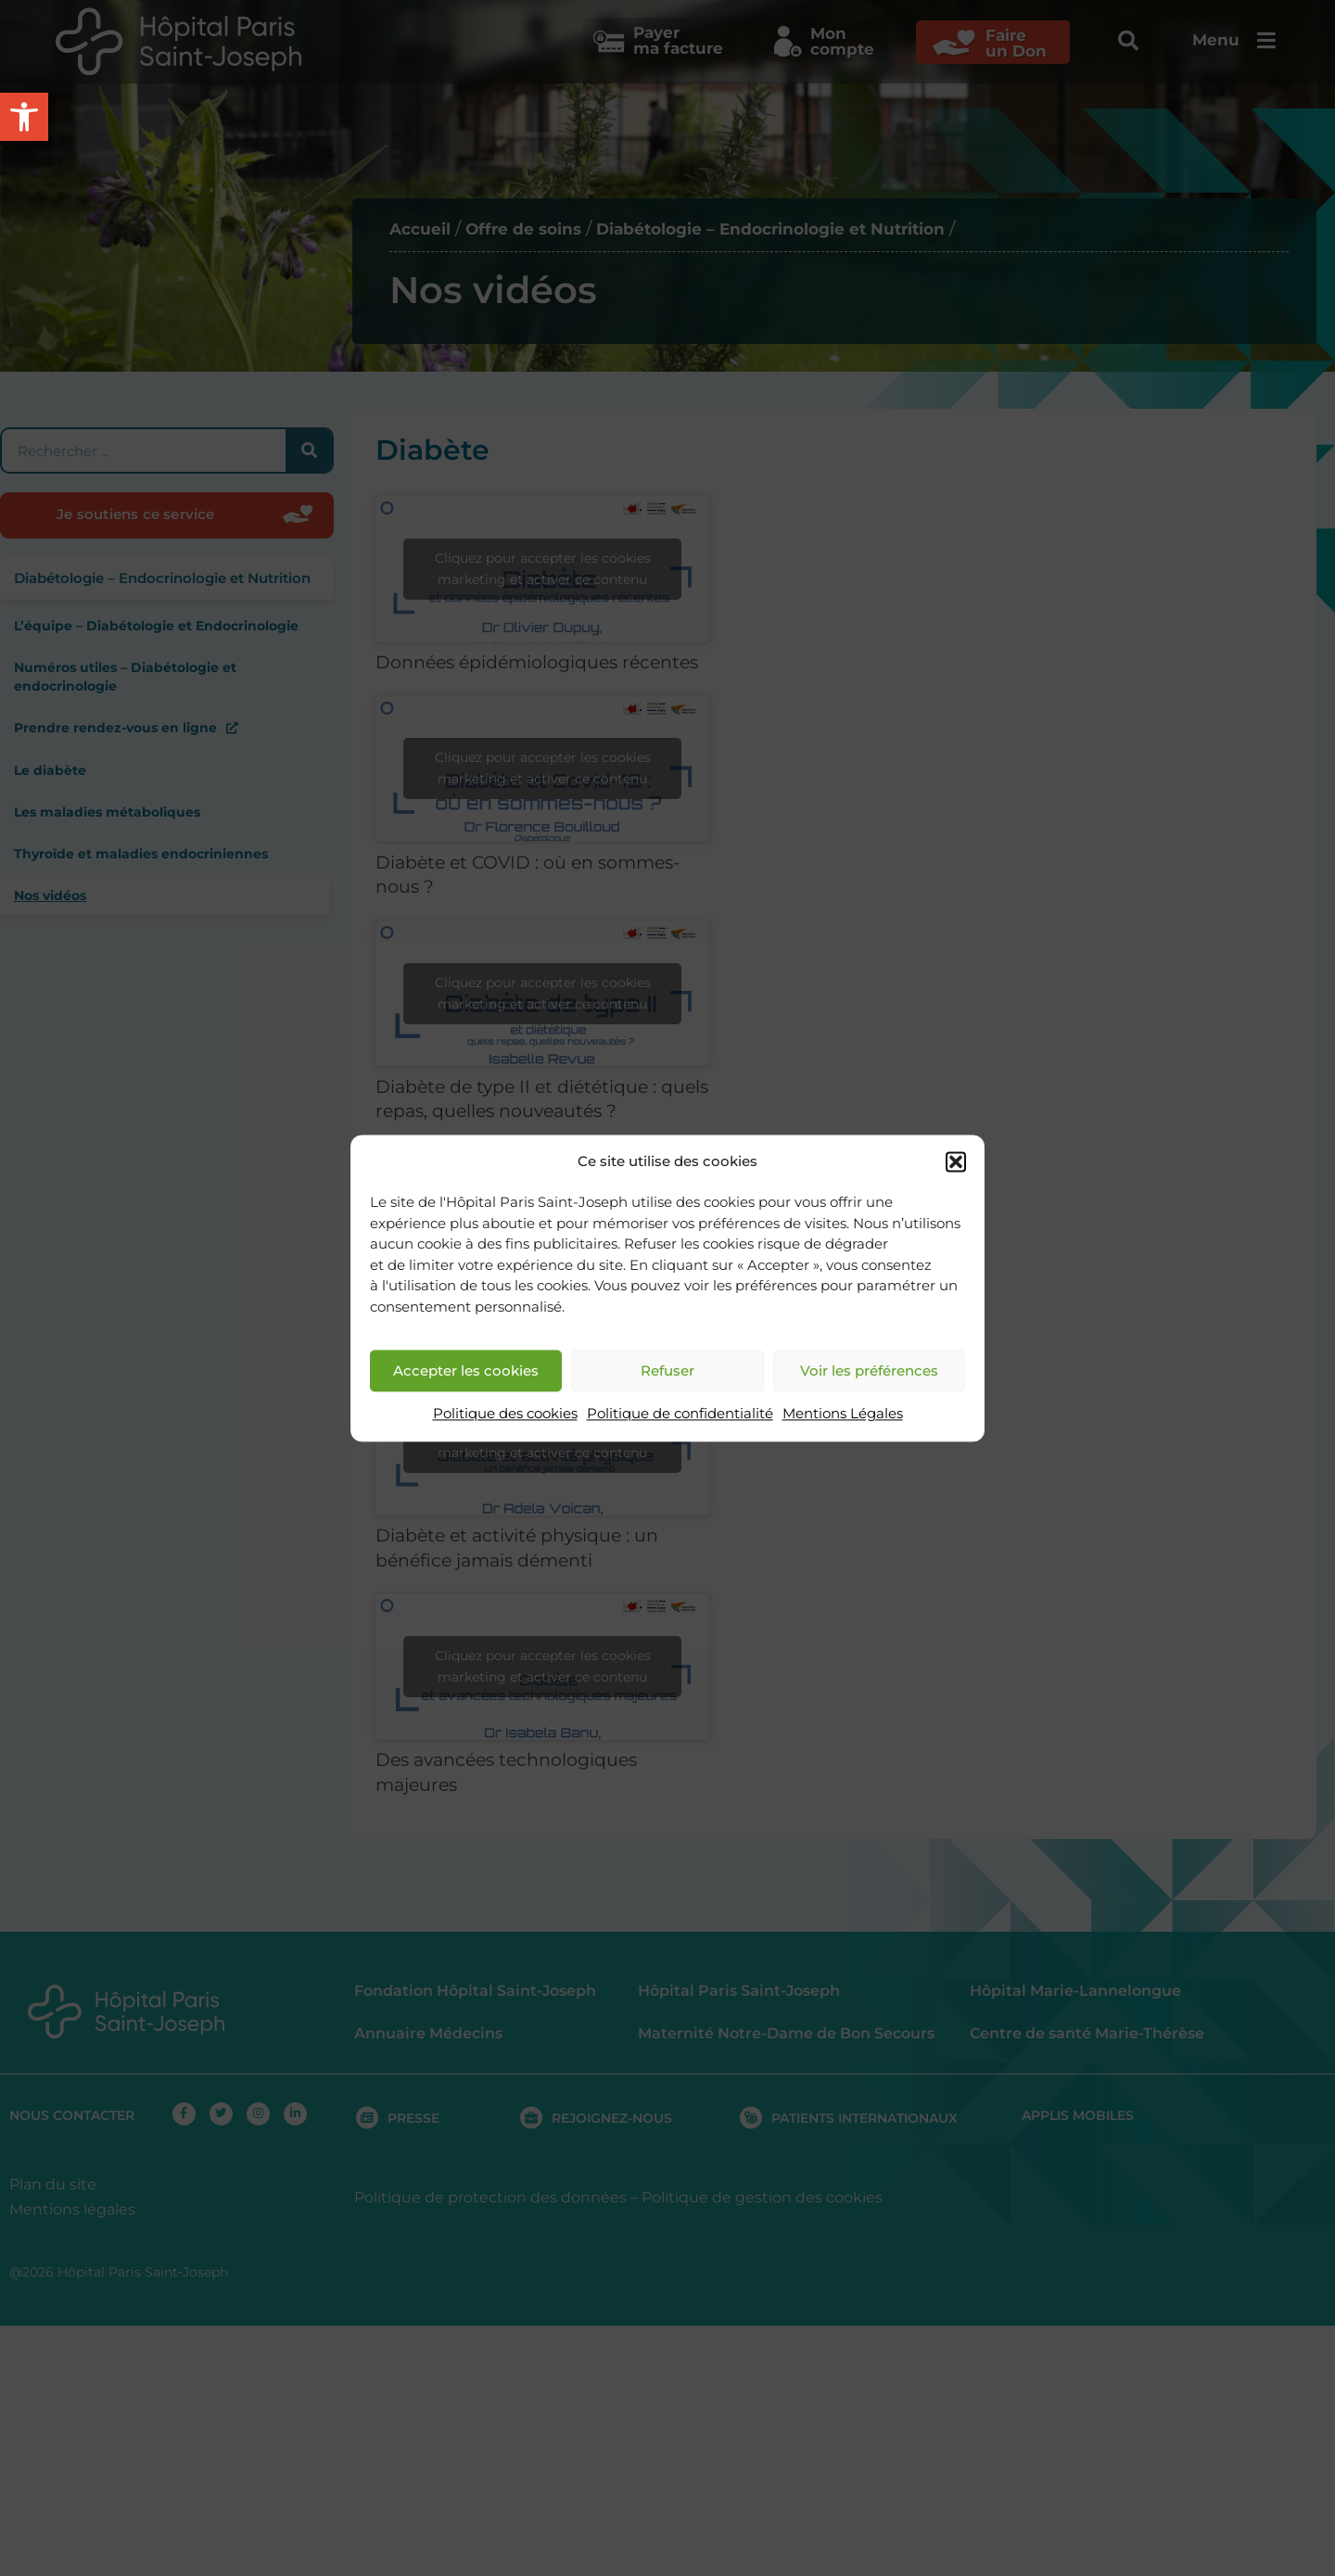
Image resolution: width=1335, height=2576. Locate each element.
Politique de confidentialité (680, 1414)
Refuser (667, 1370)
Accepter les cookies (466, 1370)
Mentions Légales (842, 1414)
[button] (956, 1161)
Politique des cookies (505, 1414)
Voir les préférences (869, 1370)
